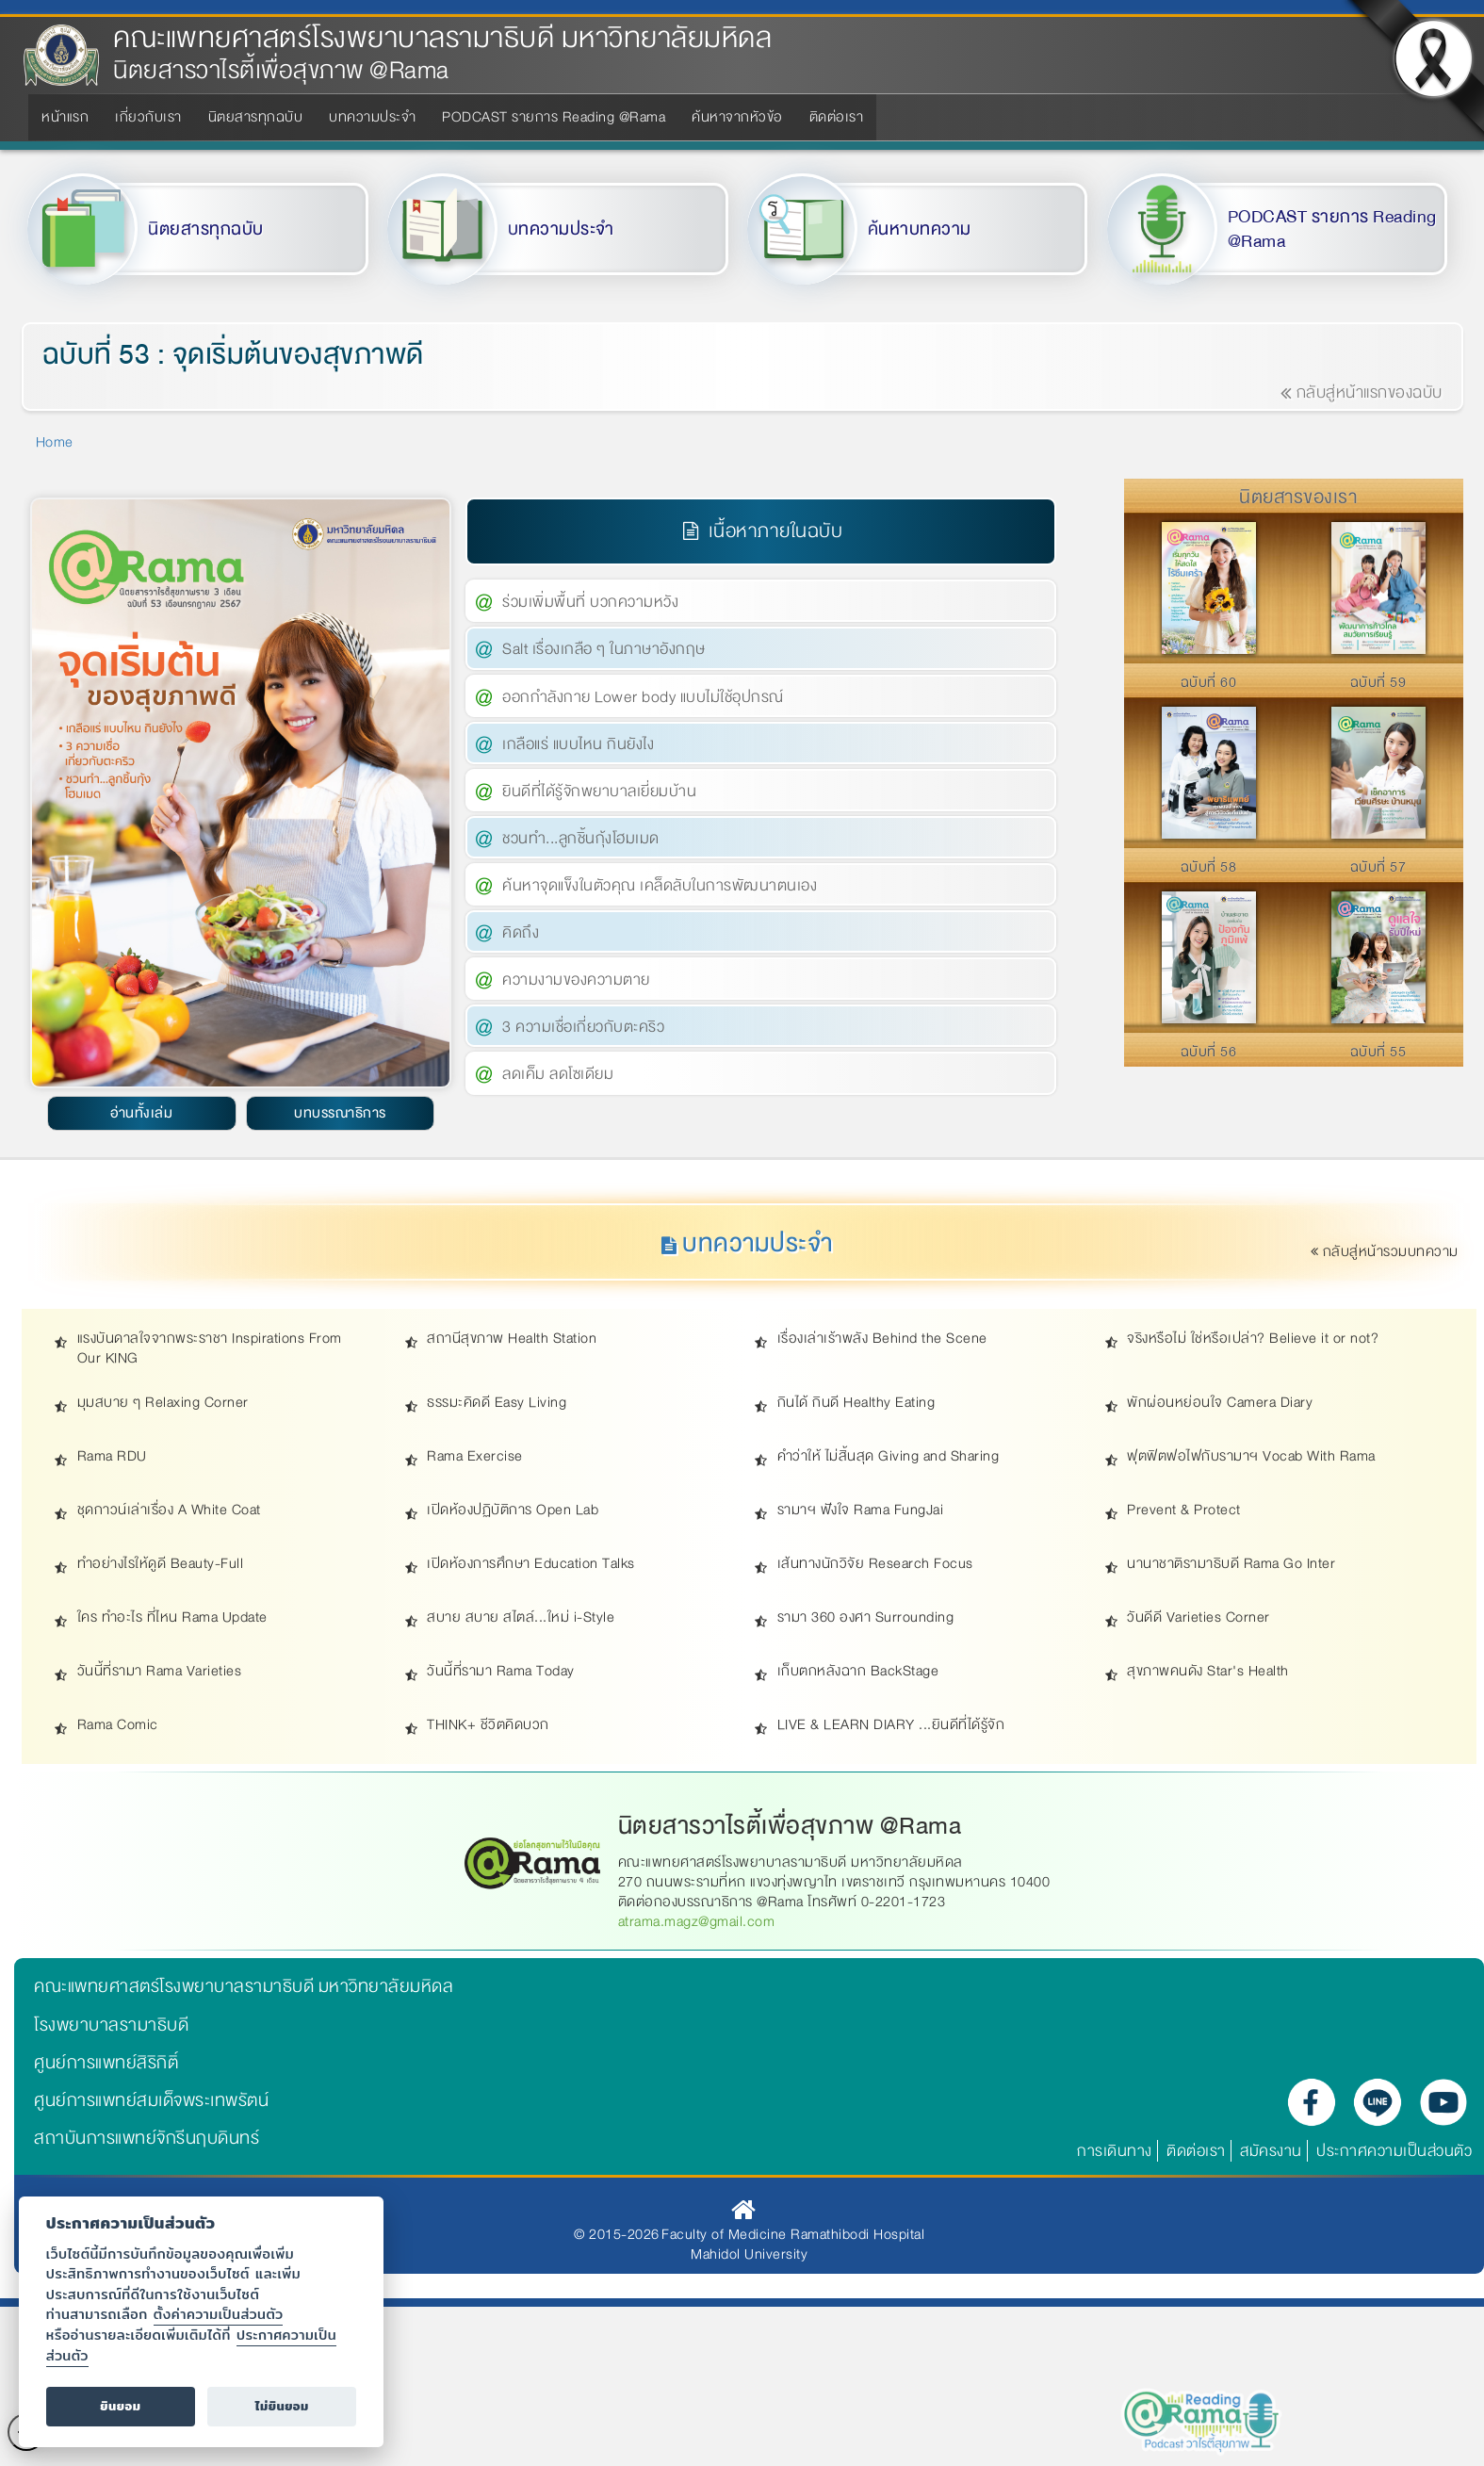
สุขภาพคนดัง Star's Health (1208, 1671)
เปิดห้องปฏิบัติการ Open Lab (512, 1510)
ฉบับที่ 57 (1378, 867)
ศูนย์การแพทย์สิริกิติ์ (106, 2063)
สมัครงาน (1271, 2150)
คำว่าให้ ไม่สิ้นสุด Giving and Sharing (888, 1456)
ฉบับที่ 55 (1378, 1051)
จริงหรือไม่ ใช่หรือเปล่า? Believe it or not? (1252, 1338)
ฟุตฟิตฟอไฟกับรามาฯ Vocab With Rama (1251, 1456)
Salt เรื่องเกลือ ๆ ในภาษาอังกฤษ (604, 648)
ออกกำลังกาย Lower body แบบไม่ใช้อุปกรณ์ (643, 696)
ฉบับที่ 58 (1209, 867)
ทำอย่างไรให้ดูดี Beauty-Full (160, 1564)
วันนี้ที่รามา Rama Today (501, 1671)
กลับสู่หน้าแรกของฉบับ (1361, 392)
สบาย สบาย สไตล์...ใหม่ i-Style (520, 1617)
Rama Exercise (475, 1456)
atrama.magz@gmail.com (696, 1921)
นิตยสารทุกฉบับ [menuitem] (255, 117)
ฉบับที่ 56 (1209, 1051)
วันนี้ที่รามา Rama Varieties (159, 1671)
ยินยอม (120, 2406)
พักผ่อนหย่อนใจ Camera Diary (1220, 1403)
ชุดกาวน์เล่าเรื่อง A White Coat (169, 1510)
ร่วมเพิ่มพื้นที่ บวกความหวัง (590, 601)
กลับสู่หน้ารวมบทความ (1386, 1251)
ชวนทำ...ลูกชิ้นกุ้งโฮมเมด (581, 838)
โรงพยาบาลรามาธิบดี (111, 2025)
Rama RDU (112, 1456)
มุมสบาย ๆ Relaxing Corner (163, 1403)
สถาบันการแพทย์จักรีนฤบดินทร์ (146, 2138)
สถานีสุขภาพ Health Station (511, 1338)
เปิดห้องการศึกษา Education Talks (531, 1564)
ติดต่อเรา (1196, 2150)
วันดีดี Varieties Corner (1198, 1617)
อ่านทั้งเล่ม (141, 1113)
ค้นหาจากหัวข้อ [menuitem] (737, 117)
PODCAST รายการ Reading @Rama (1332, 229)
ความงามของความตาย (576, 979)
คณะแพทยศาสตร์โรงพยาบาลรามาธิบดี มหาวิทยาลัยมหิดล (442, 38)
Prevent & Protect (1184, 1510)
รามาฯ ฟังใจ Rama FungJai (860, 1510)
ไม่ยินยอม (282, 2406)
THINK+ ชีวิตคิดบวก (488, 1725)
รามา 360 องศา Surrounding (865, 1617)
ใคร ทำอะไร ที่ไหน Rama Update (172, 1617)
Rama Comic (117, 1725)
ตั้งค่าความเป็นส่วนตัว (219, 2314)
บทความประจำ (561, 229)
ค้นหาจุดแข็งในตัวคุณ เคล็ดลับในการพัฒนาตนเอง (659, 885)
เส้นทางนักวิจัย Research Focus (875, 1564)
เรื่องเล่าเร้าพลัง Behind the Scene (882, 1338)
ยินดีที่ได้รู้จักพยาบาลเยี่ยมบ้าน (599, 791)
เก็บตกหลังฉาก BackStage (858, 1671)
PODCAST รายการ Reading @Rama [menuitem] (553, 117)
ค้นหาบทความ (919, 229)
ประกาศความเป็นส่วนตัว (1394, 2150)
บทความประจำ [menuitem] (372, 117)
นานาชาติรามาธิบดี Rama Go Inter (1231, 1564)
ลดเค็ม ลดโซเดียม (557, 1073)
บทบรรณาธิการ (340, 1113)
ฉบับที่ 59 (1378, 682)
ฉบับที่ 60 (1209, 682)
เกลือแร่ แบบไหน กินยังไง (578, 744)
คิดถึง (520, 932)
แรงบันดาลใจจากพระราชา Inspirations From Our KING (209, 1348)
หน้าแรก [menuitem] (65, 117)
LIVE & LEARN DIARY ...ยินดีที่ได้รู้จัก (891, 1725)
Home (54, 442)
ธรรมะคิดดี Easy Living (496, 1403)
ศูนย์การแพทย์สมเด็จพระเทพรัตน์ (151, 2100)
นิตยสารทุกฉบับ (206, 229)
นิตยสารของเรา (1298, 497)
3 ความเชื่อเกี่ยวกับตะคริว (583, 1026)
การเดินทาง (1114, 2150)
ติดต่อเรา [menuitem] (836, 117)
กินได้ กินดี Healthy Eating (856, 1403)
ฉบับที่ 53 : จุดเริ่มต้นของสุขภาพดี (233, 355)
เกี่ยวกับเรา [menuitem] (148, 117)
